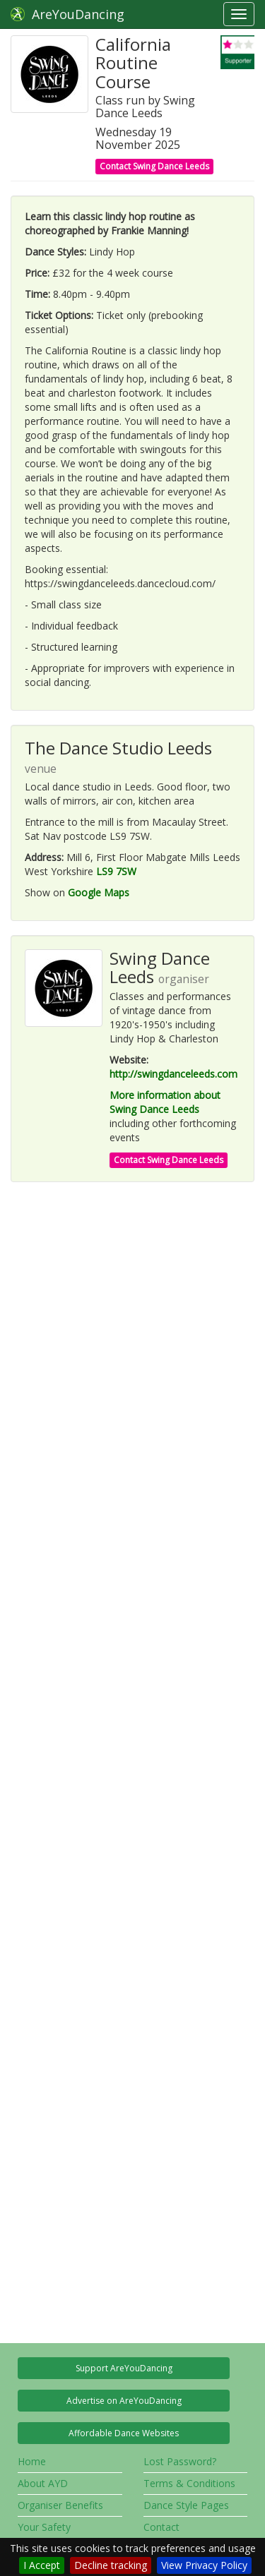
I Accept (41, 2565)
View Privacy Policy (204, 2565)
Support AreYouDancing (124, 2368)
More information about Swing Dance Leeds (165, 1102)
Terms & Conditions (189, 2483)
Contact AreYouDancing (178, 2534)
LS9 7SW (116, 871)
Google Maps (98, 892)
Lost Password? (179, 2461)
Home (32, 2461)
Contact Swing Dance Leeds (154, 166)
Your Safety (44, 2527)
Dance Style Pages (186, 2505)
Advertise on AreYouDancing (124, 2401)
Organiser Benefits (60, 2505)
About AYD (43, 2483)
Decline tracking (110, 2565)
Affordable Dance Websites (124, 2433)
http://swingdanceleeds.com (173, 1074)
